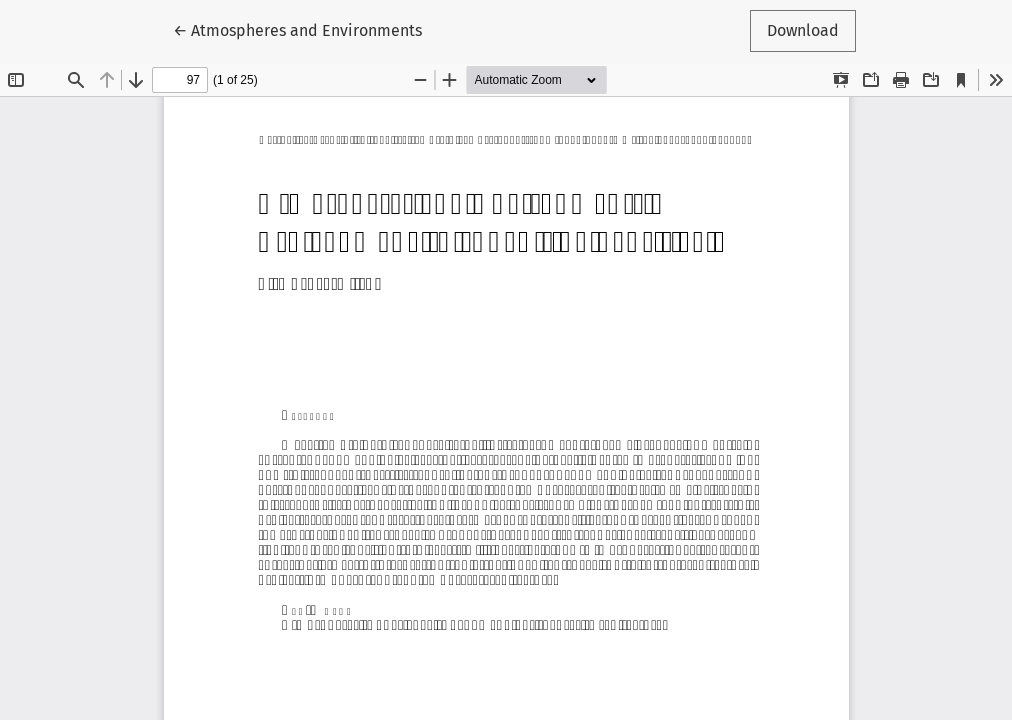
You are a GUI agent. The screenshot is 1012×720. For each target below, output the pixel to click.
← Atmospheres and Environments (297, 29)
